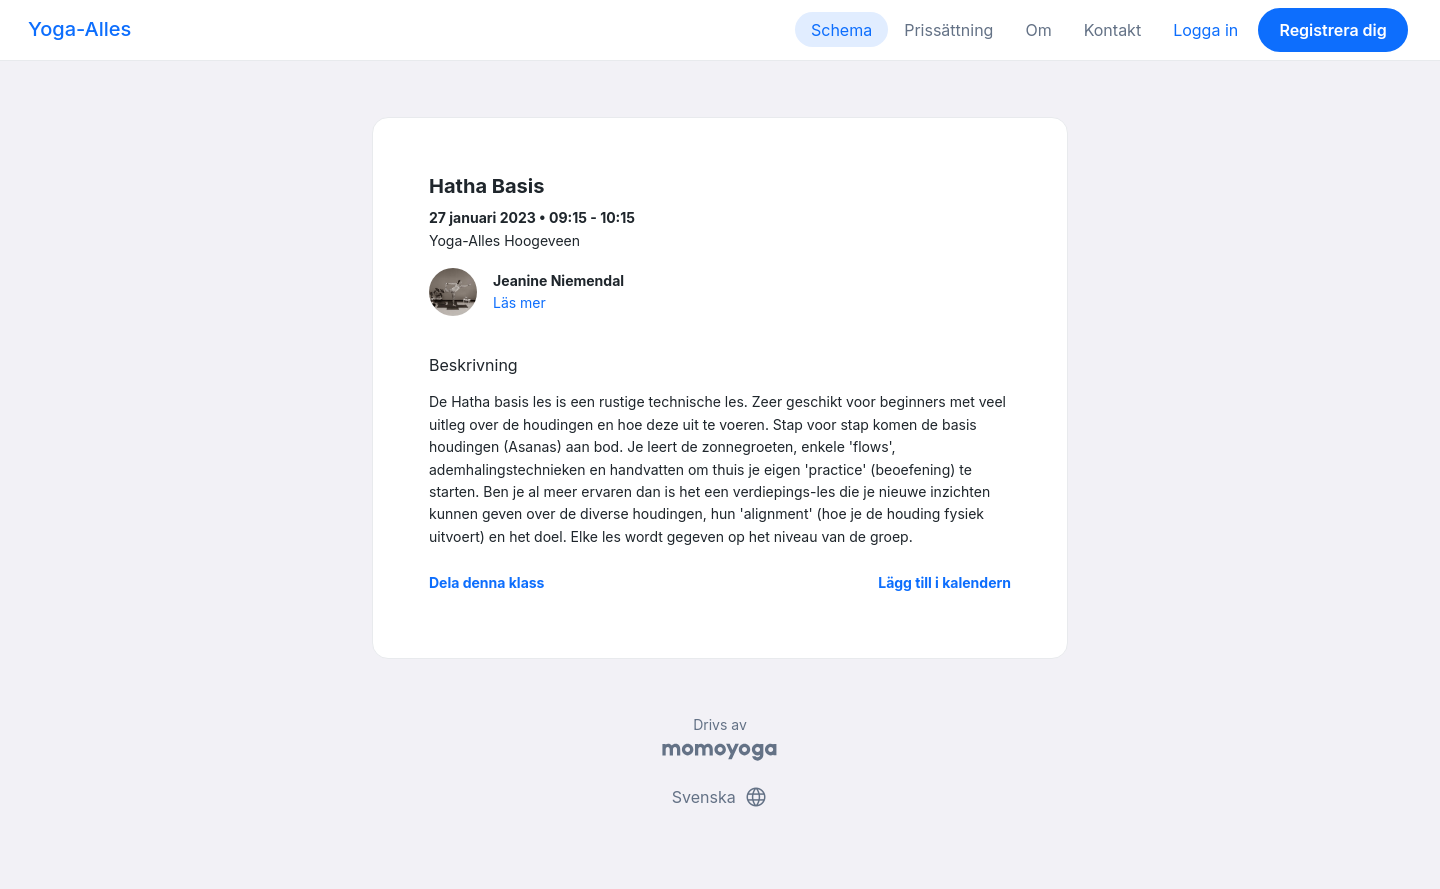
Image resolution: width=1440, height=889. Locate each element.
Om (1038, 30)
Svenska (720, 797)
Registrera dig (1332, 30)
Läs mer (519, 302)
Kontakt (1112, 30)
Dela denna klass (486, 582)
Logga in (1205, 30)
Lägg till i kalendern (944, 582)
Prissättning (948, 30)
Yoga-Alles (79, 29)
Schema (841, 30)
